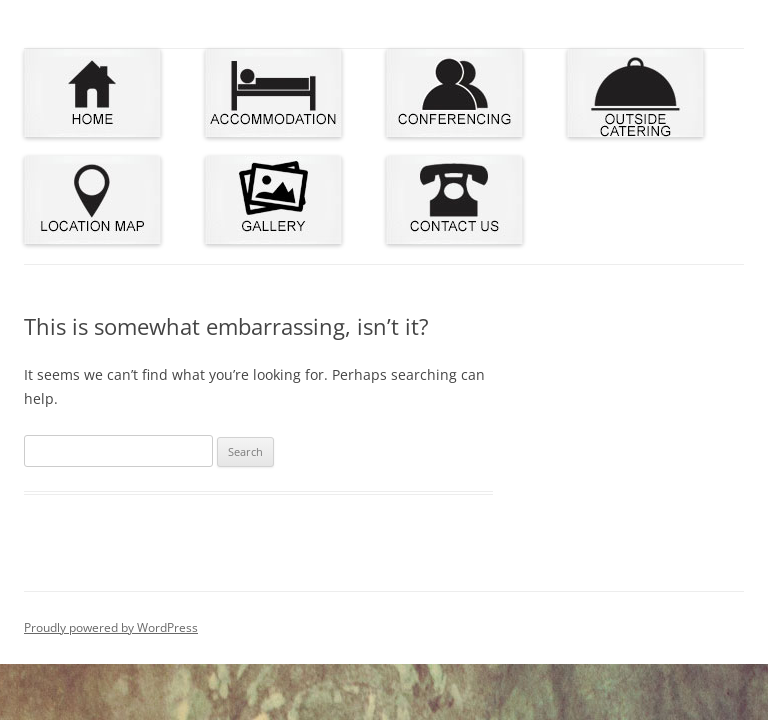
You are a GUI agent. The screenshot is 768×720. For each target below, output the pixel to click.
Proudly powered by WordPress (111, 627)
